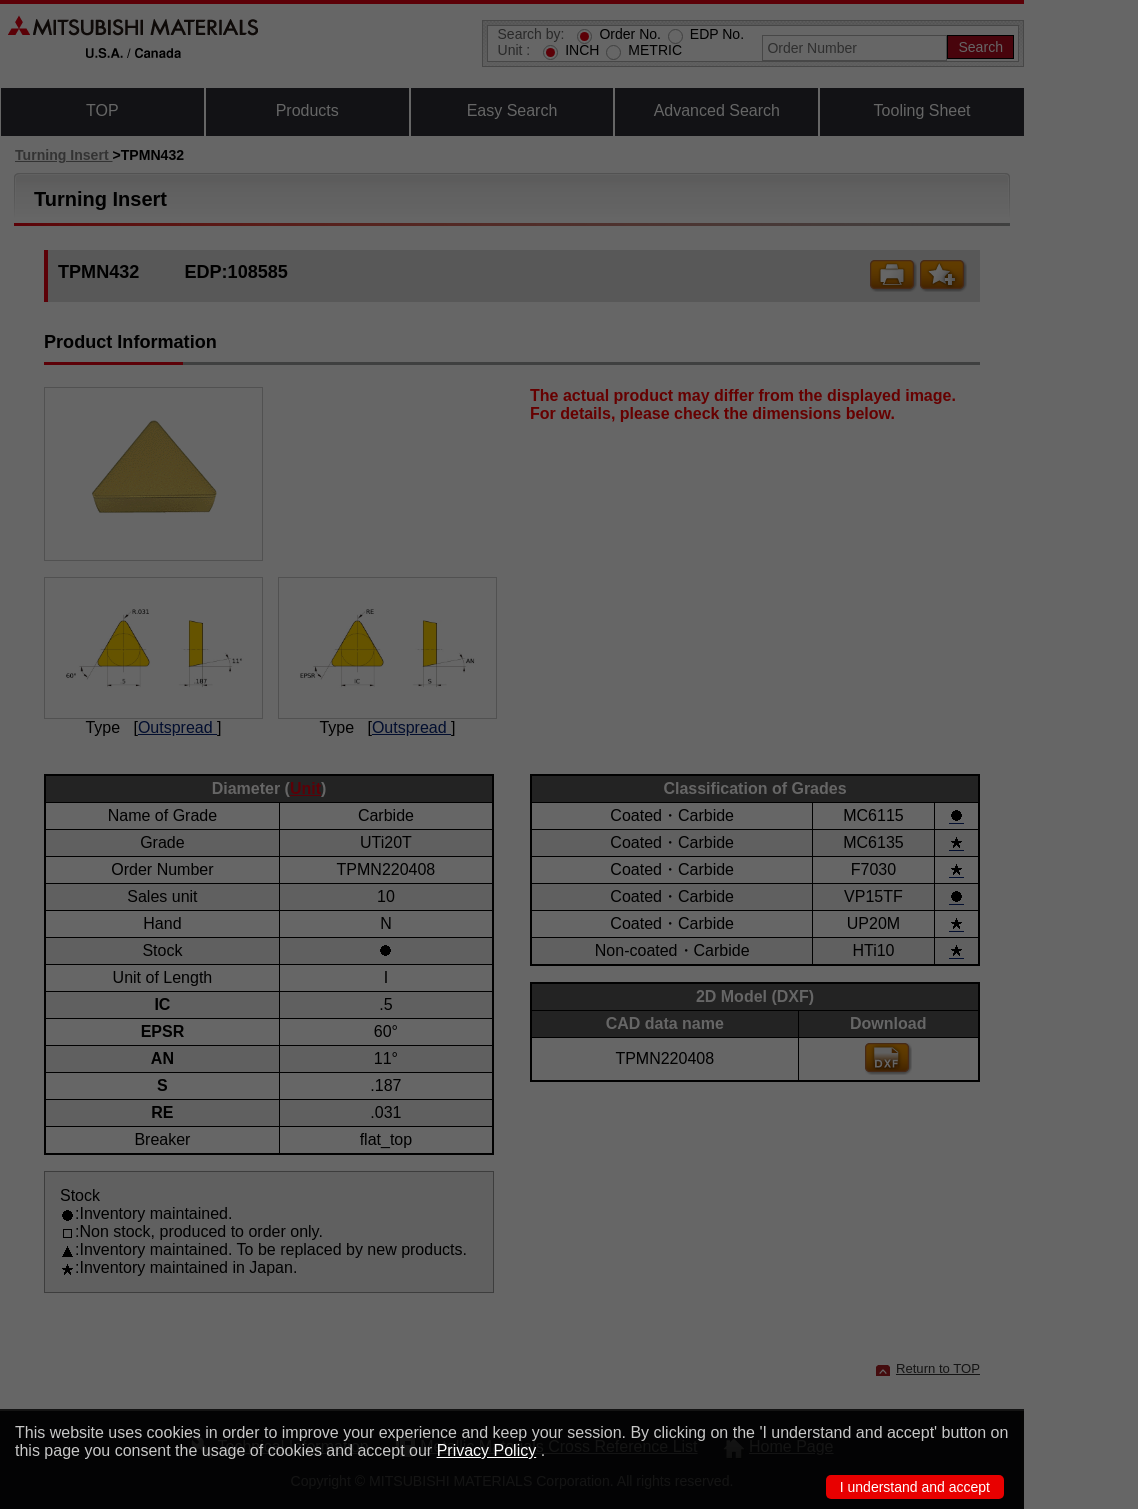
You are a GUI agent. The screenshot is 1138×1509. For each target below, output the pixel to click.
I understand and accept (915, 1487)
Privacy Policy (487, 1450)
